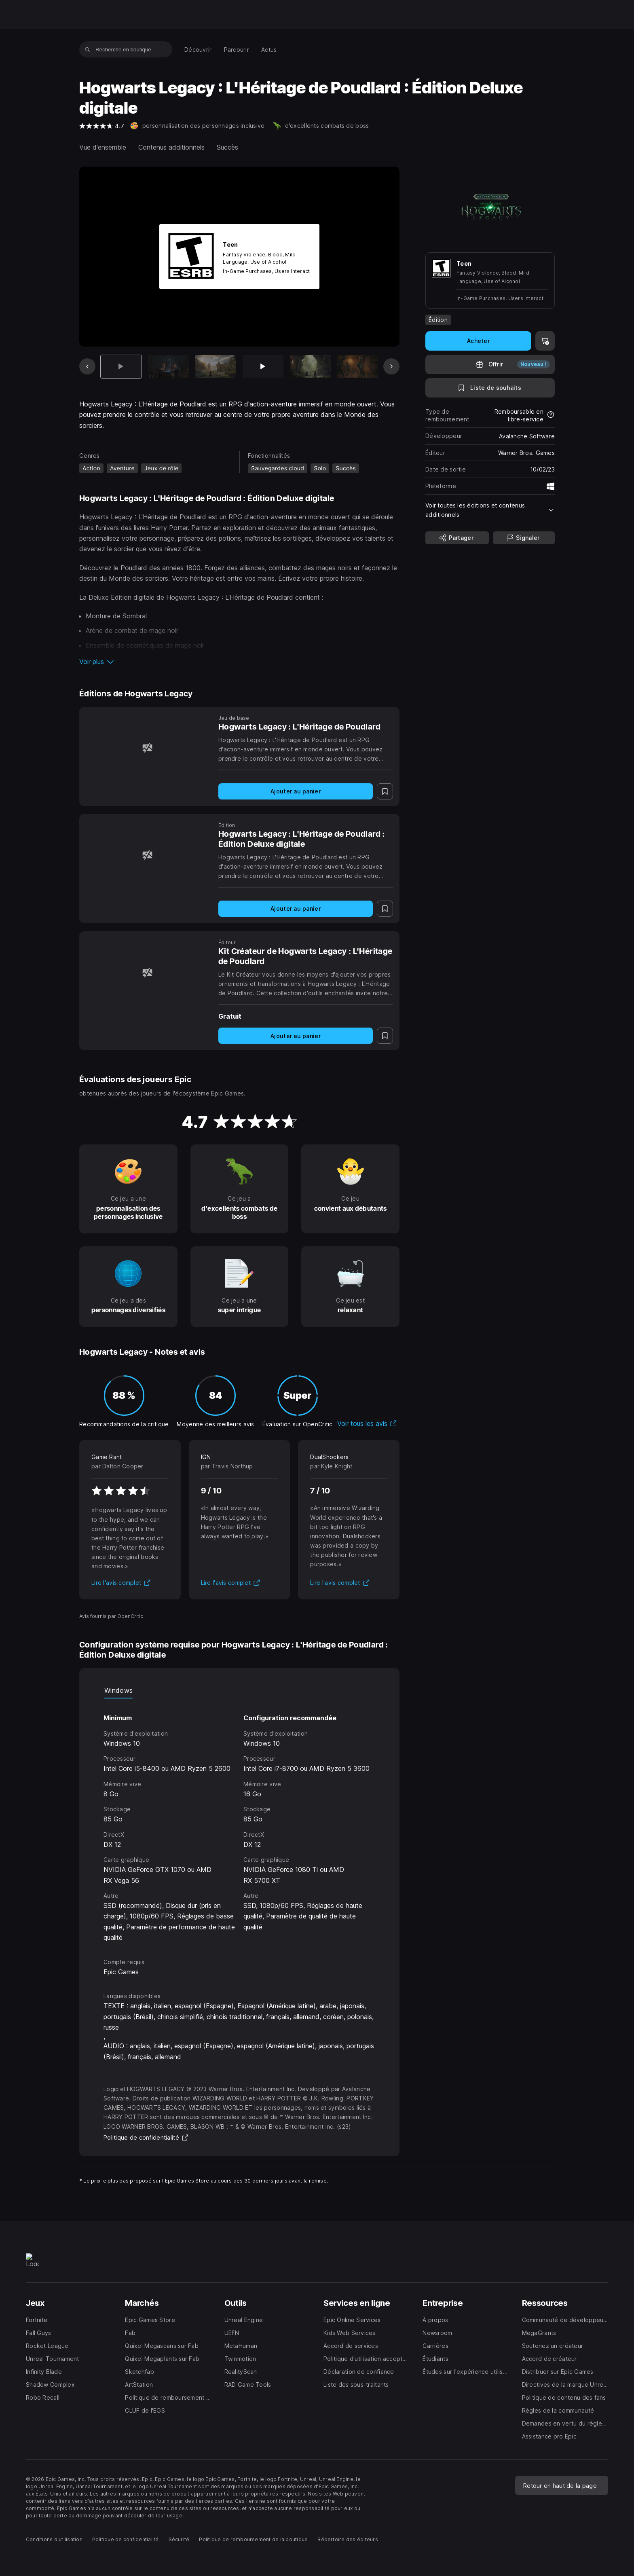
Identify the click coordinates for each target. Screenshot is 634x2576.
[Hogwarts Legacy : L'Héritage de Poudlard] (147, 748)
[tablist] (239, 1690)
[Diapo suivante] (391, 366)
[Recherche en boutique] (87, 49)
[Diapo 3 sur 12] (216, 367)
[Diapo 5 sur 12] (310, 367)
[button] (239, 661)
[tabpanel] (239, 1820)
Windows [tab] (118, 1690)
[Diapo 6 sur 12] (357, 367)
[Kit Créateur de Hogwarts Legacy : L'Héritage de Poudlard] (147, 972)
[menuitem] (198, 49)
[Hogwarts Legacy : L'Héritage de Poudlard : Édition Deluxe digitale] (147, 855)
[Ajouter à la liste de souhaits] (490, 388)
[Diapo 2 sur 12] (168, 367)
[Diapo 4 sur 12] (263, 367)
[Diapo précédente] (87, 366)
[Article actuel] (121, 367)
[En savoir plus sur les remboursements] (551, 415)
